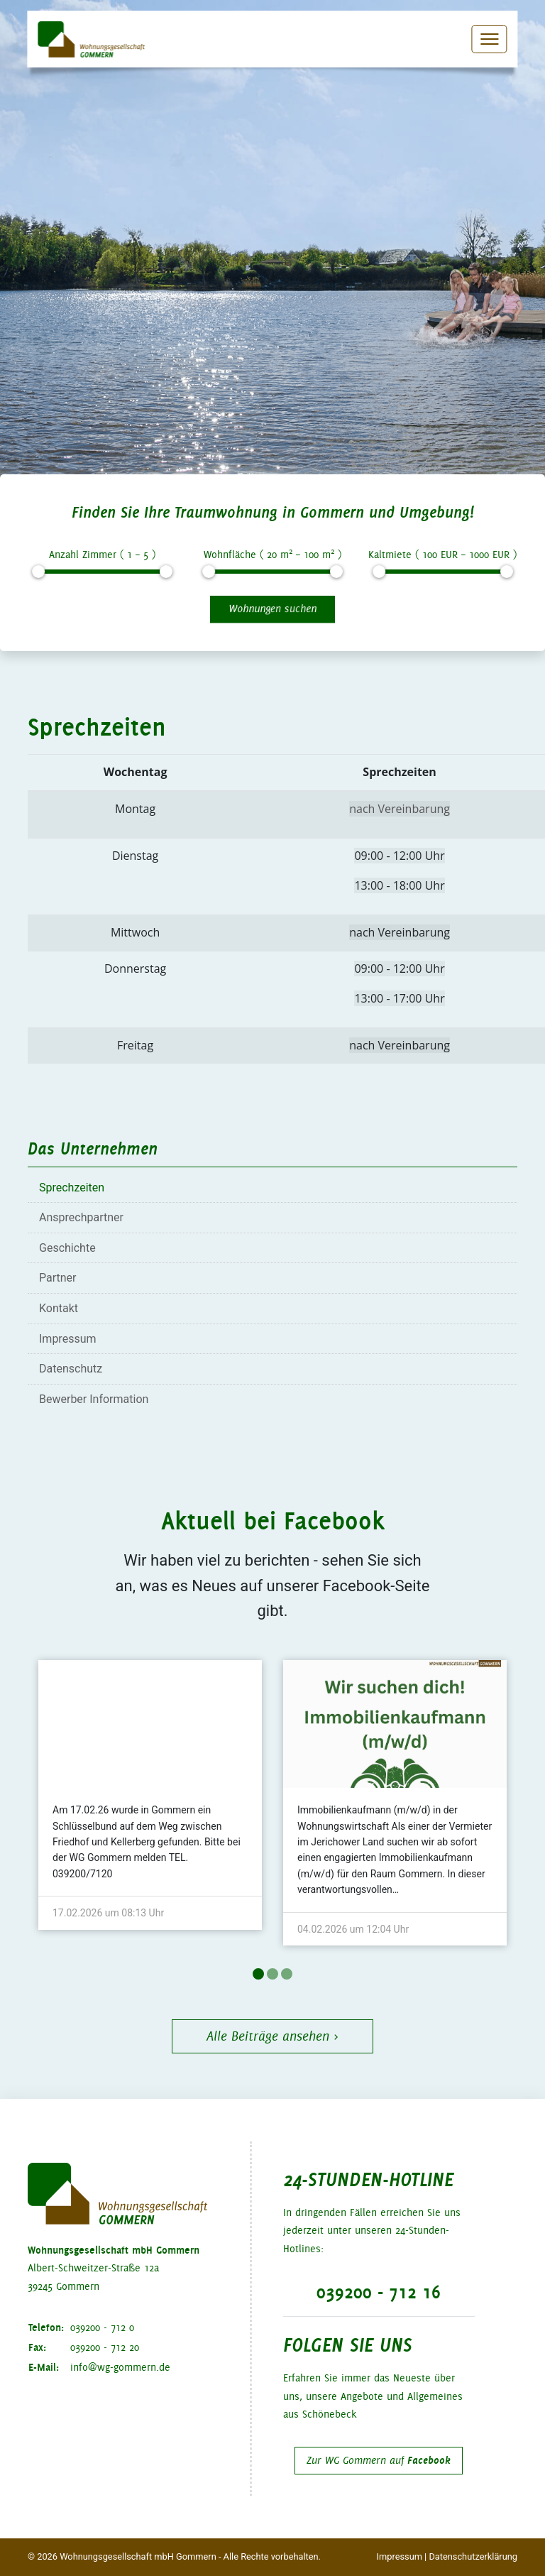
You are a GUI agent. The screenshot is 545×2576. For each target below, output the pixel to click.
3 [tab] (286, 1974)
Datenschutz (70, 1368)
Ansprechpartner (81, 1217)
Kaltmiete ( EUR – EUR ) (442, 554)
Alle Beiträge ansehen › (272, 2036)
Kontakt (58, 1308)
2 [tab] (272, 1974)
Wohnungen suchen (272, 608)
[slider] (38, 571)
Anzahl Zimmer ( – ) (102, 554)
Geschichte (67, 1248)
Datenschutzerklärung (473, 2556)
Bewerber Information (93, 1399)
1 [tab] (258, 1974)
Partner (58, 1277)
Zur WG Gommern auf (379, 2460)
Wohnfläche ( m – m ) (272, 553)
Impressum (68, 1339)
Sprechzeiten (71, 1187)
